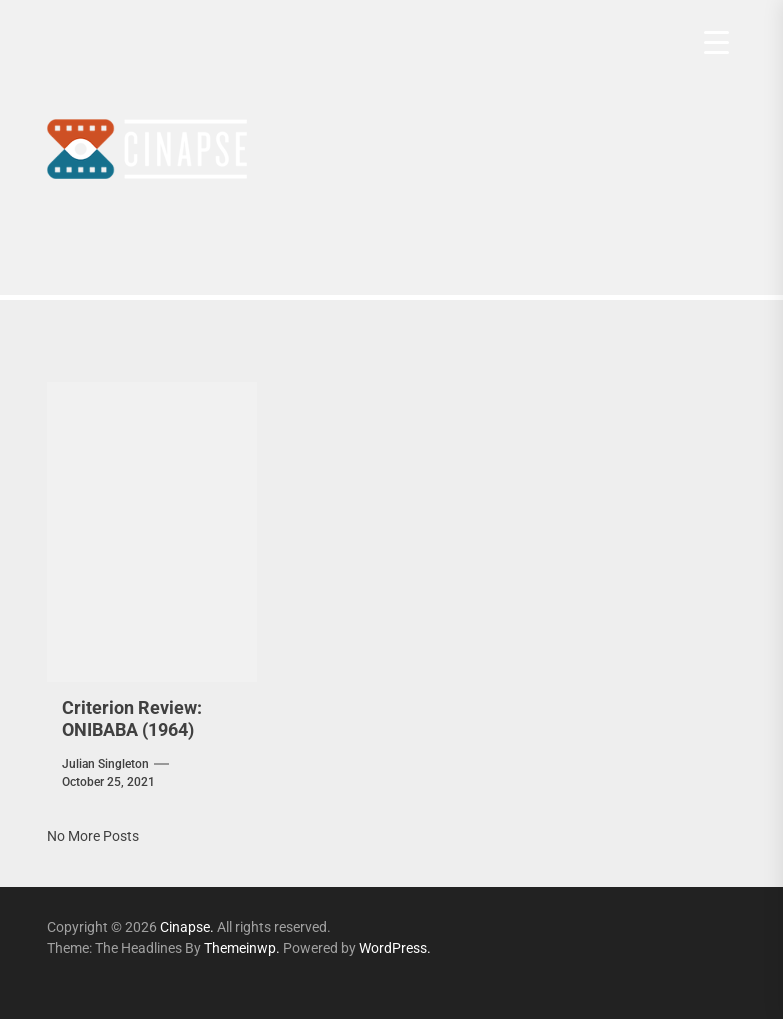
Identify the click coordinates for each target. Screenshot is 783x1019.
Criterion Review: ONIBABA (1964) (132, 718)
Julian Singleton (105, 764)
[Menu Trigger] (716, 42)
